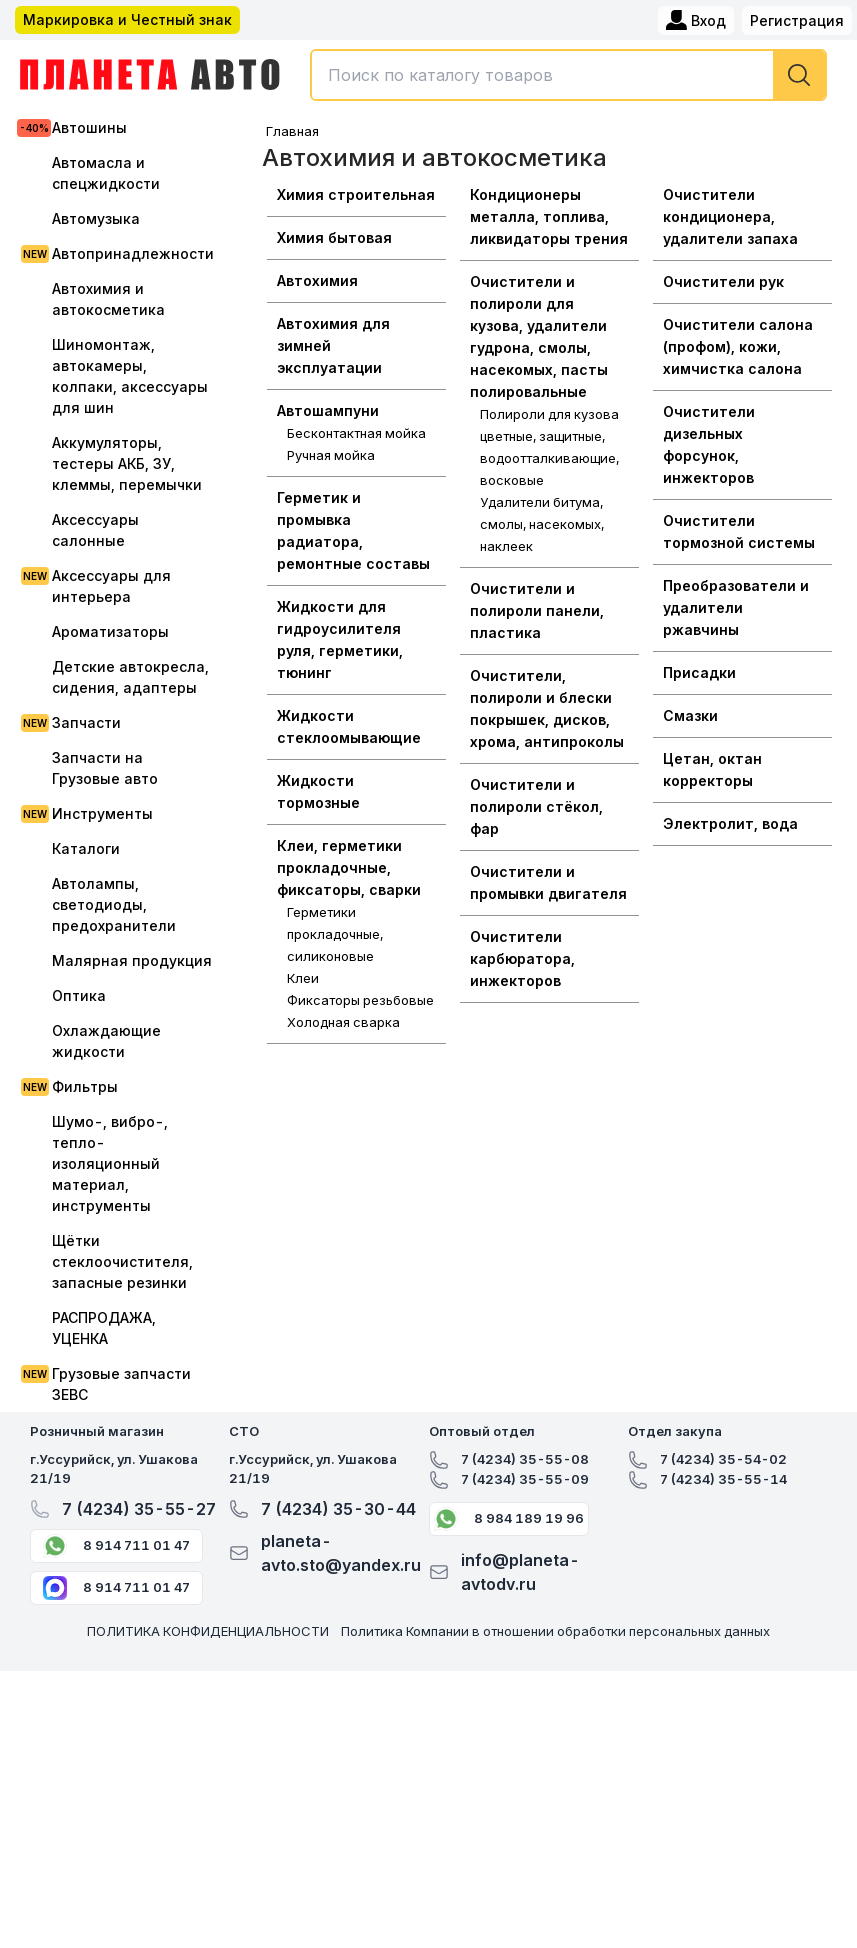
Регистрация (797, 20)
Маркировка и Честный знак (127, 19)
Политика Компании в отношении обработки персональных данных (555, 1631)
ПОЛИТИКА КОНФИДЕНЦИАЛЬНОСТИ (208, 1631)
